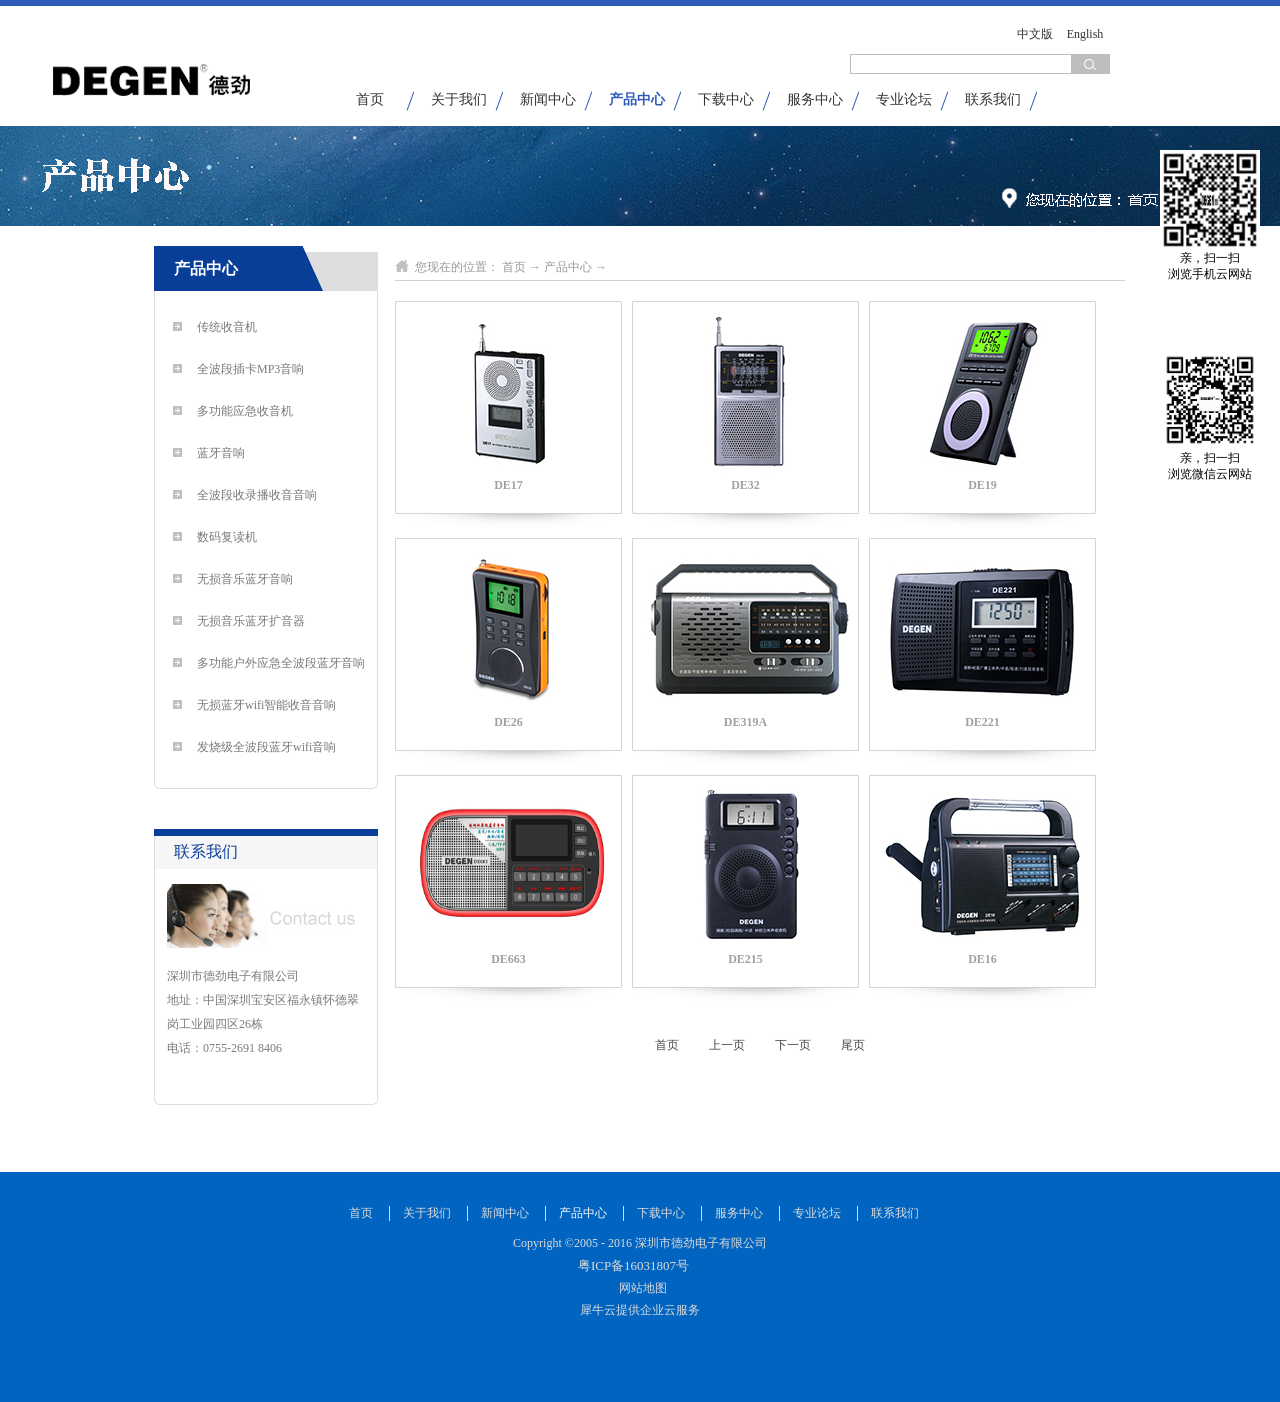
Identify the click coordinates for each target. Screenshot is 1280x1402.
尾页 (853, 1045)
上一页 (727, 1045)
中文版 (1035, 34)
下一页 (793, 1045)
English (1085, 34)
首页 (370, 99)
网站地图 (640, 1288)
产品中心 (568, 267)
